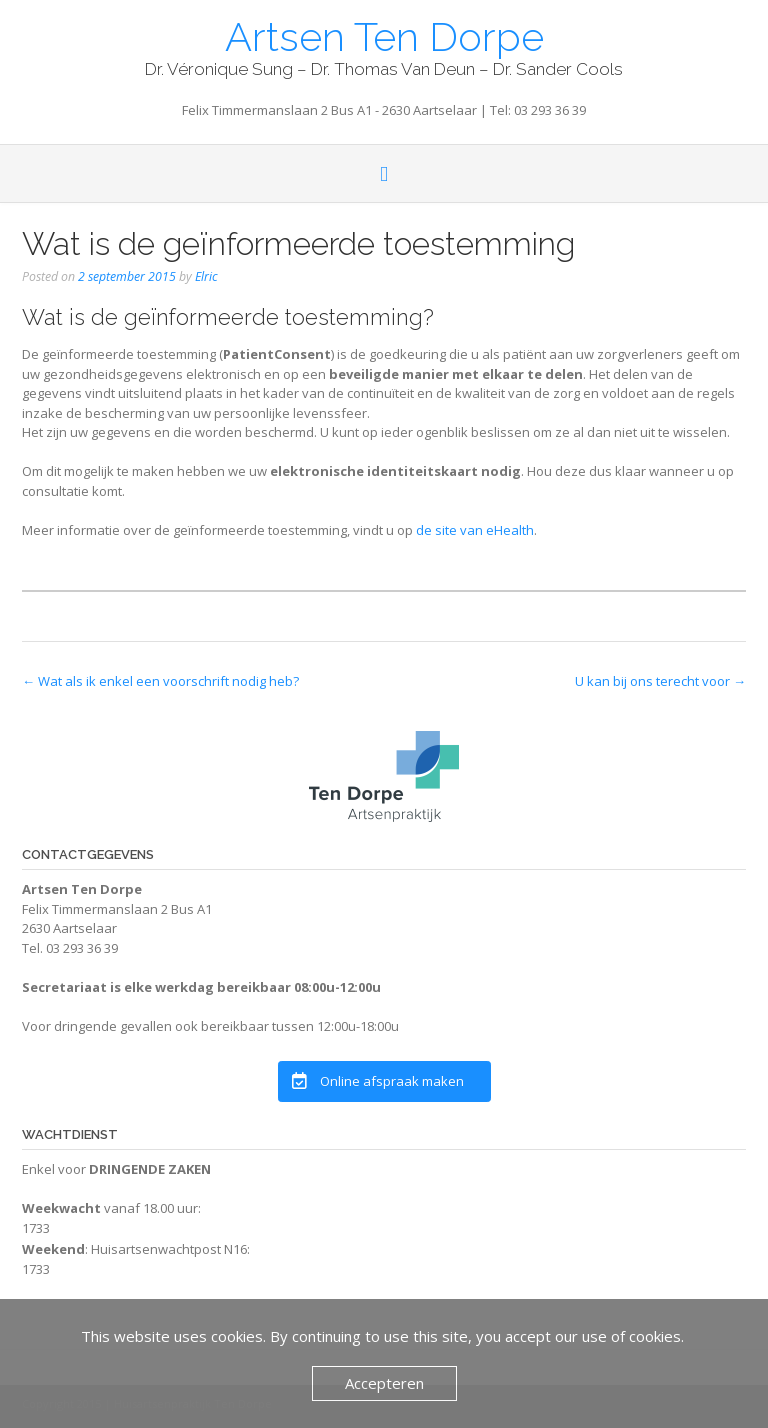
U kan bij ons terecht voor (660, 681)
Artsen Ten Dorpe (384, 35)
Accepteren (384, 1383)
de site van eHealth (475, 530)
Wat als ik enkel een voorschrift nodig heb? (160, 681)
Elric (206, 276)
